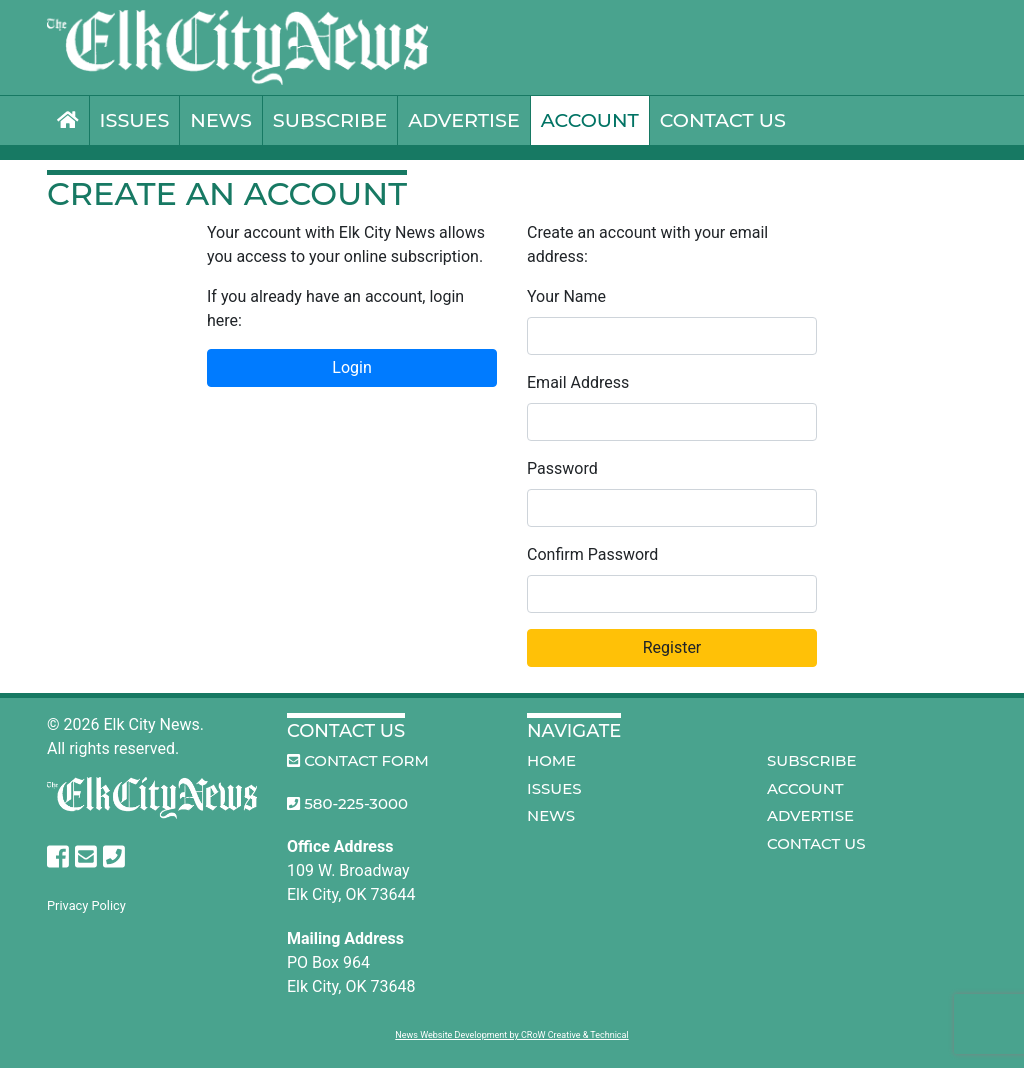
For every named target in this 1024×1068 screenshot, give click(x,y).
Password (562, 468)
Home (551, 760)
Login (351, 367)
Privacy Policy (86, 905)
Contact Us (723, 120)
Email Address (578, 382)
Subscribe (330, 120)
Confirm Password (592, 554)
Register (672, 647)
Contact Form (358, 760)
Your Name (566, 296)
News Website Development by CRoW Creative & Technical (511, 1035)
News (220, 120)
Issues (135, 120)
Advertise (463, 120)
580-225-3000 (347, 803)
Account (590, 120)
